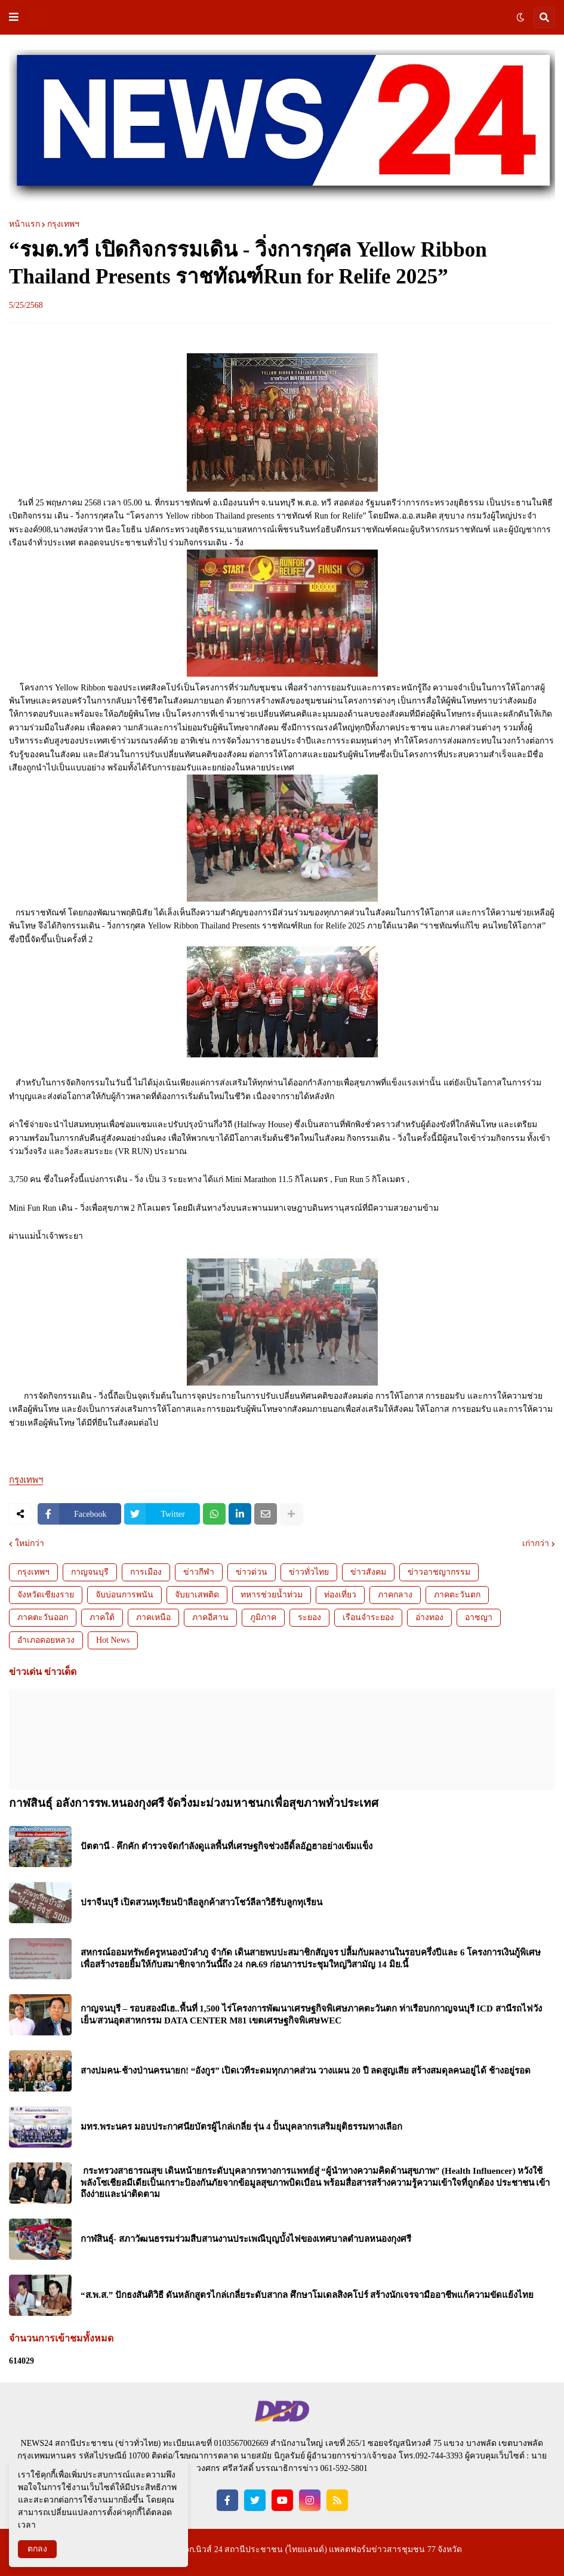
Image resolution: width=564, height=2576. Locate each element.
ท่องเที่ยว (340, 1594)
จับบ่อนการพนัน (124, 1594)
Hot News (113, 1640)
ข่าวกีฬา (198, 1572)
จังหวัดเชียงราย (45, 1594)
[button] (13, 17)
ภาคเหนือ (153, 1617)
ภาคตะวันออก (42, 1617)
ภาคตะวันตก (457, 1594)
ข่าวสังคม (368, 1572)
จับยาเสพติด (197, 1594)
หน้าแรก (24, 224)
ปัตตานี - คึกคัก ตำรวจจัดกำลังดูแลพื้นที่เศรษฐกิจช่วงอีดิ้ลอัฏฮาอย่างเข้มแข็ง (226, 1846)
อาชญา (478, 1617)
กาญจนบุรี (90, 1572)
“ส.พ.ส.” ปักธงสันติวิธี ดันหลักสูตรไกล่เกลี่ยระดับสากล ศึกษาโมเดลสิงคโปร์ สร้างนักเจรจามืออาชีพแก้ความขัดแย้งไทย (307, 2295)
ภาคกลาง (395, 1594)
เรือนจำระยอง (368, 1617)
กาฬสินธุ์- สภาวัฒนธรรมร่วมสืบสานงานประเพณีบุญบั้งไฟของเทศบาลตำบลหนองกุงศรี (246, 2239)
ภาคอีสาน (210, 1617)
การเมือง (146, 1572)
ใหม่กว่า (29, 1544)
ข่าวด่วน (251, 1572)
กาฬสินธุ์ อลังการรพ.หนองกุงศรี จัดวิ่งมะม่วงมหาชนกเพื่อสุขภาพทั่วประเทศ (193, 1803)
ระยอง (309, 1617)
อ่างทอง (429, 1617)
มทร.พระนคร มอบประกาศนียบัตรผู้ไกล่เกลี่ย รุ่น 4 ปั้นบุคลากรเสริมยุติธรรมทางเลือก (241, 2126)
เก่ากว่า (535, 1544)
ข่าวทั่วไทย (309, 1572)
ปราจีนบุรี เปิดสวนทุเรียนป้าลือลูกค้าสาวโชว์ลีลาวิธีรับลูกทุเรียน (201, 1902)
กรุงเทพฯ (63, 224)
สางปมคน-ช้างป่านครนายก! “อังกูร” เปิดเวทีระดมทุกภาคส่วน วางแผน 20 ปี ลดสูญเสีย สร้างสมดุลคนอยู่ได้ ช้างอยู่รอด (306, 2070)
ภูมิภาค (263, 1617)
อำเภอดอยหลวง (46, 1640)
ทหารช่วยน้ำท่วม (272, 1594)
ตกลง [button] (37, 2548)
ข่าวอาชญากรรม (439, 1572)
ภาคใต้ (102, 1617)
